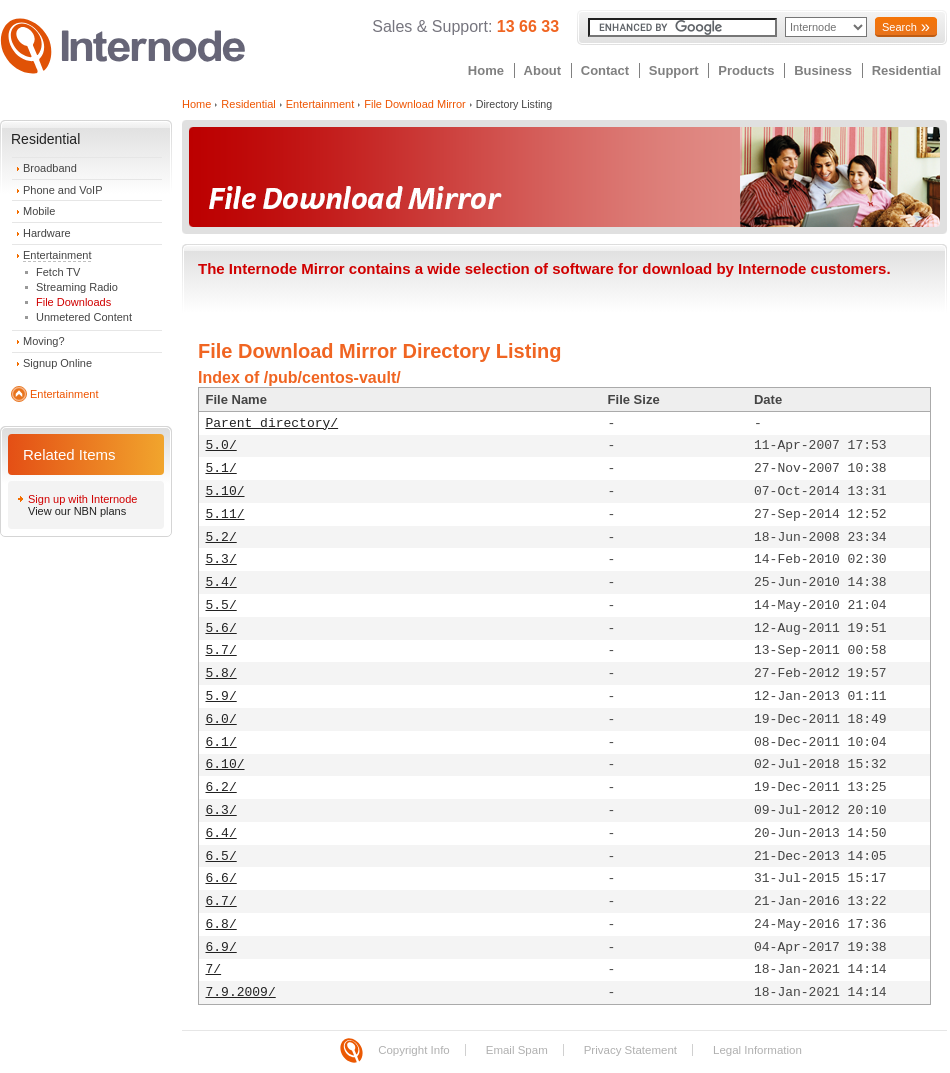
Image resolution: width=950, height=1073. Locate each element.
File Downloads (73, 302)
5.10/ (225, 491)
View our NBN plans (77, 511)
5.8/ (221, 673)
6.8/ (221, 924)
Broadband (50, 168)
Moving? (44, 341)
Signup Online (57, 363)
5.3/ (221, 559)
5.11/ (225, 514)
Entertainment (57, 255)
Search (899, 27)
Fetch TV (58, 272)
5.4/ (221, 582)
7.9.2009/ (241, 992)
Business (823, 70)
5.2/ (221, 537)
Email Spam (517, 1050)
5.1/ (221, 468)
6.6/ (221, 878)
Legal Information (757, 1050)
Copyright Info (414, 1050)
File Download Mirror (414, 104)
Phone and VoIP (63, 190)
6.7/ (221, 901)
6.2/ (221, 787)
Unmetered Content (84, 317)
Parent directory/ (272, 423)
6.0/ (221, 719)
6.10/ (225, 764)
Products (746, 70)
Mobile (39, 211)
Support (674, 70)
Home (486, 70)
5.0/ (221, 445)
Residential (906, 70)
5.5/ (221, 605)
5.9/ (221, 696)
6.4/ (221, 833)
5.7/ (221, 650)
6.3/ (221, 810)
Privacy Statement (630, 1050)
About (543, 70)
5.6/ (221, 628)
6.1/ (221, 742)
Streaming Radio (77, 287)
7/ (214, 969)
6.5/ (221, 856)
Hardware (47, 233)
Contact (605, 70)
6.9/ (221, 947)
